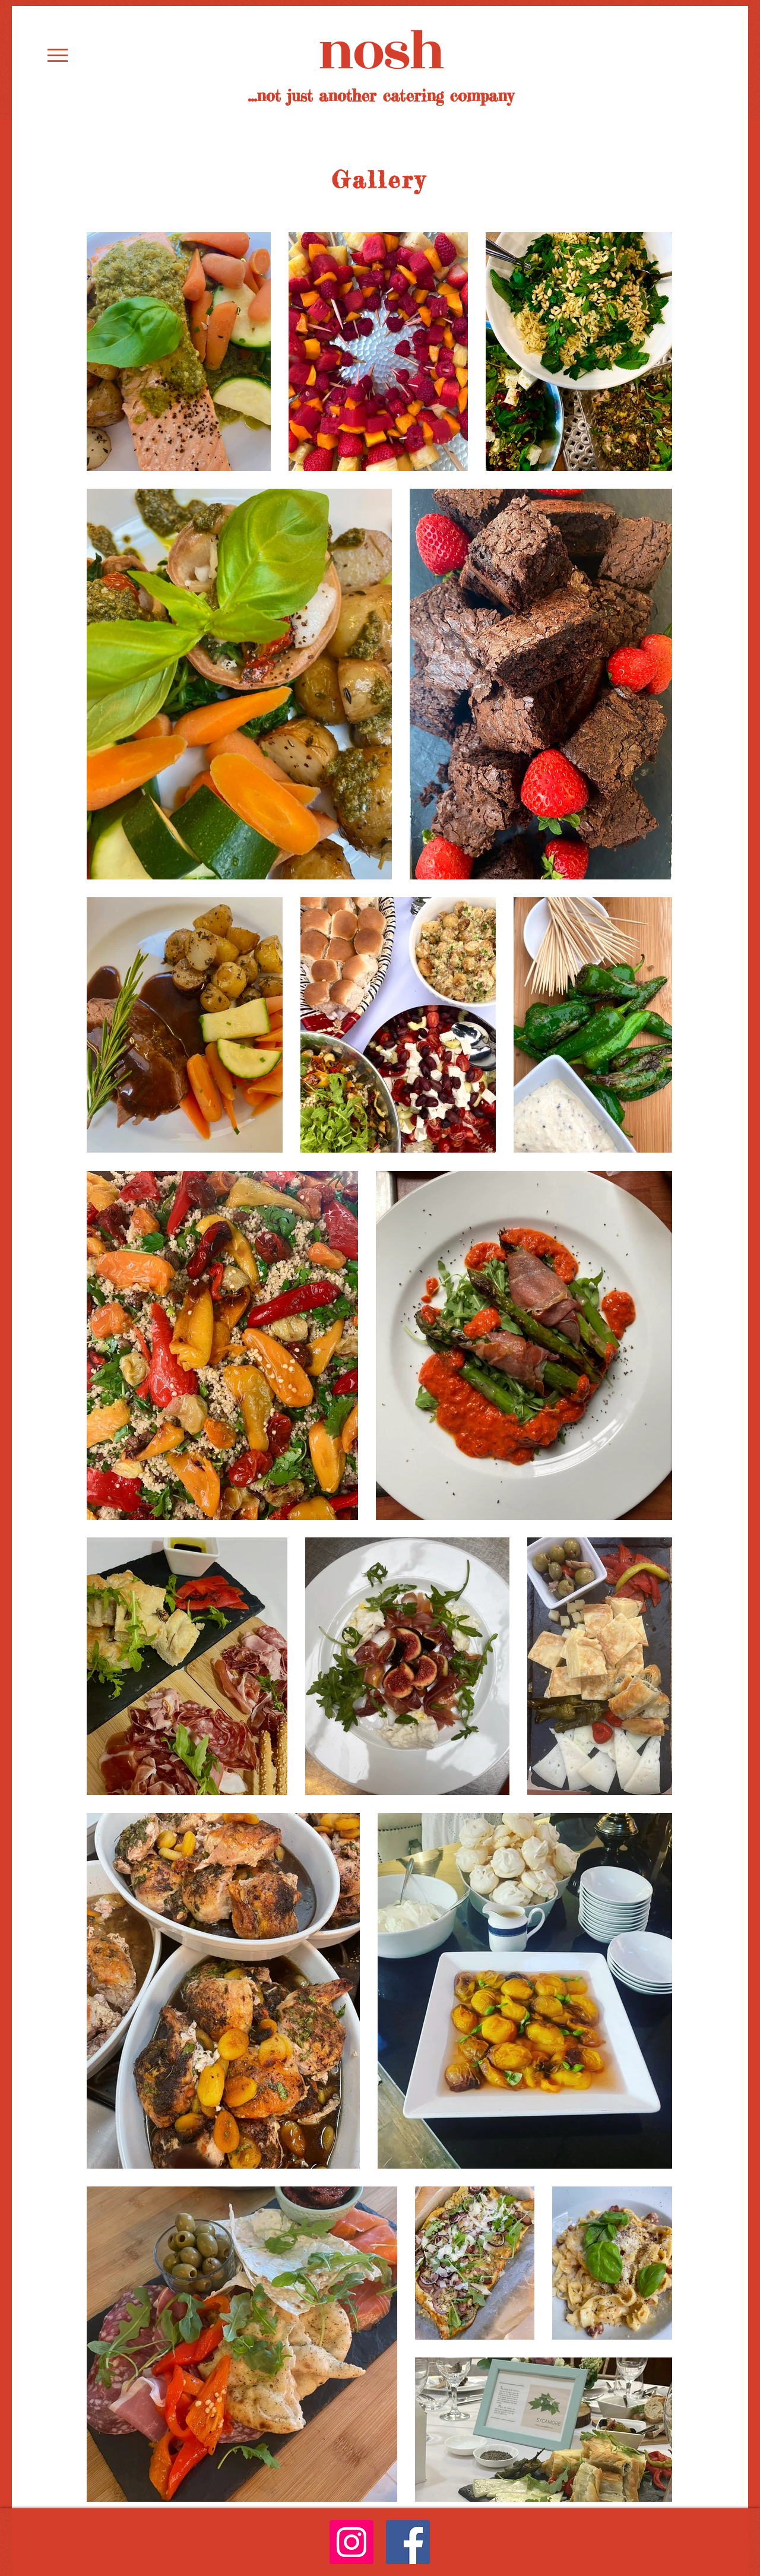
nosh (381, 52)
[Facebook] (408, 2542)
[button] (58, 55)
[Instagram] (351, 2542)
